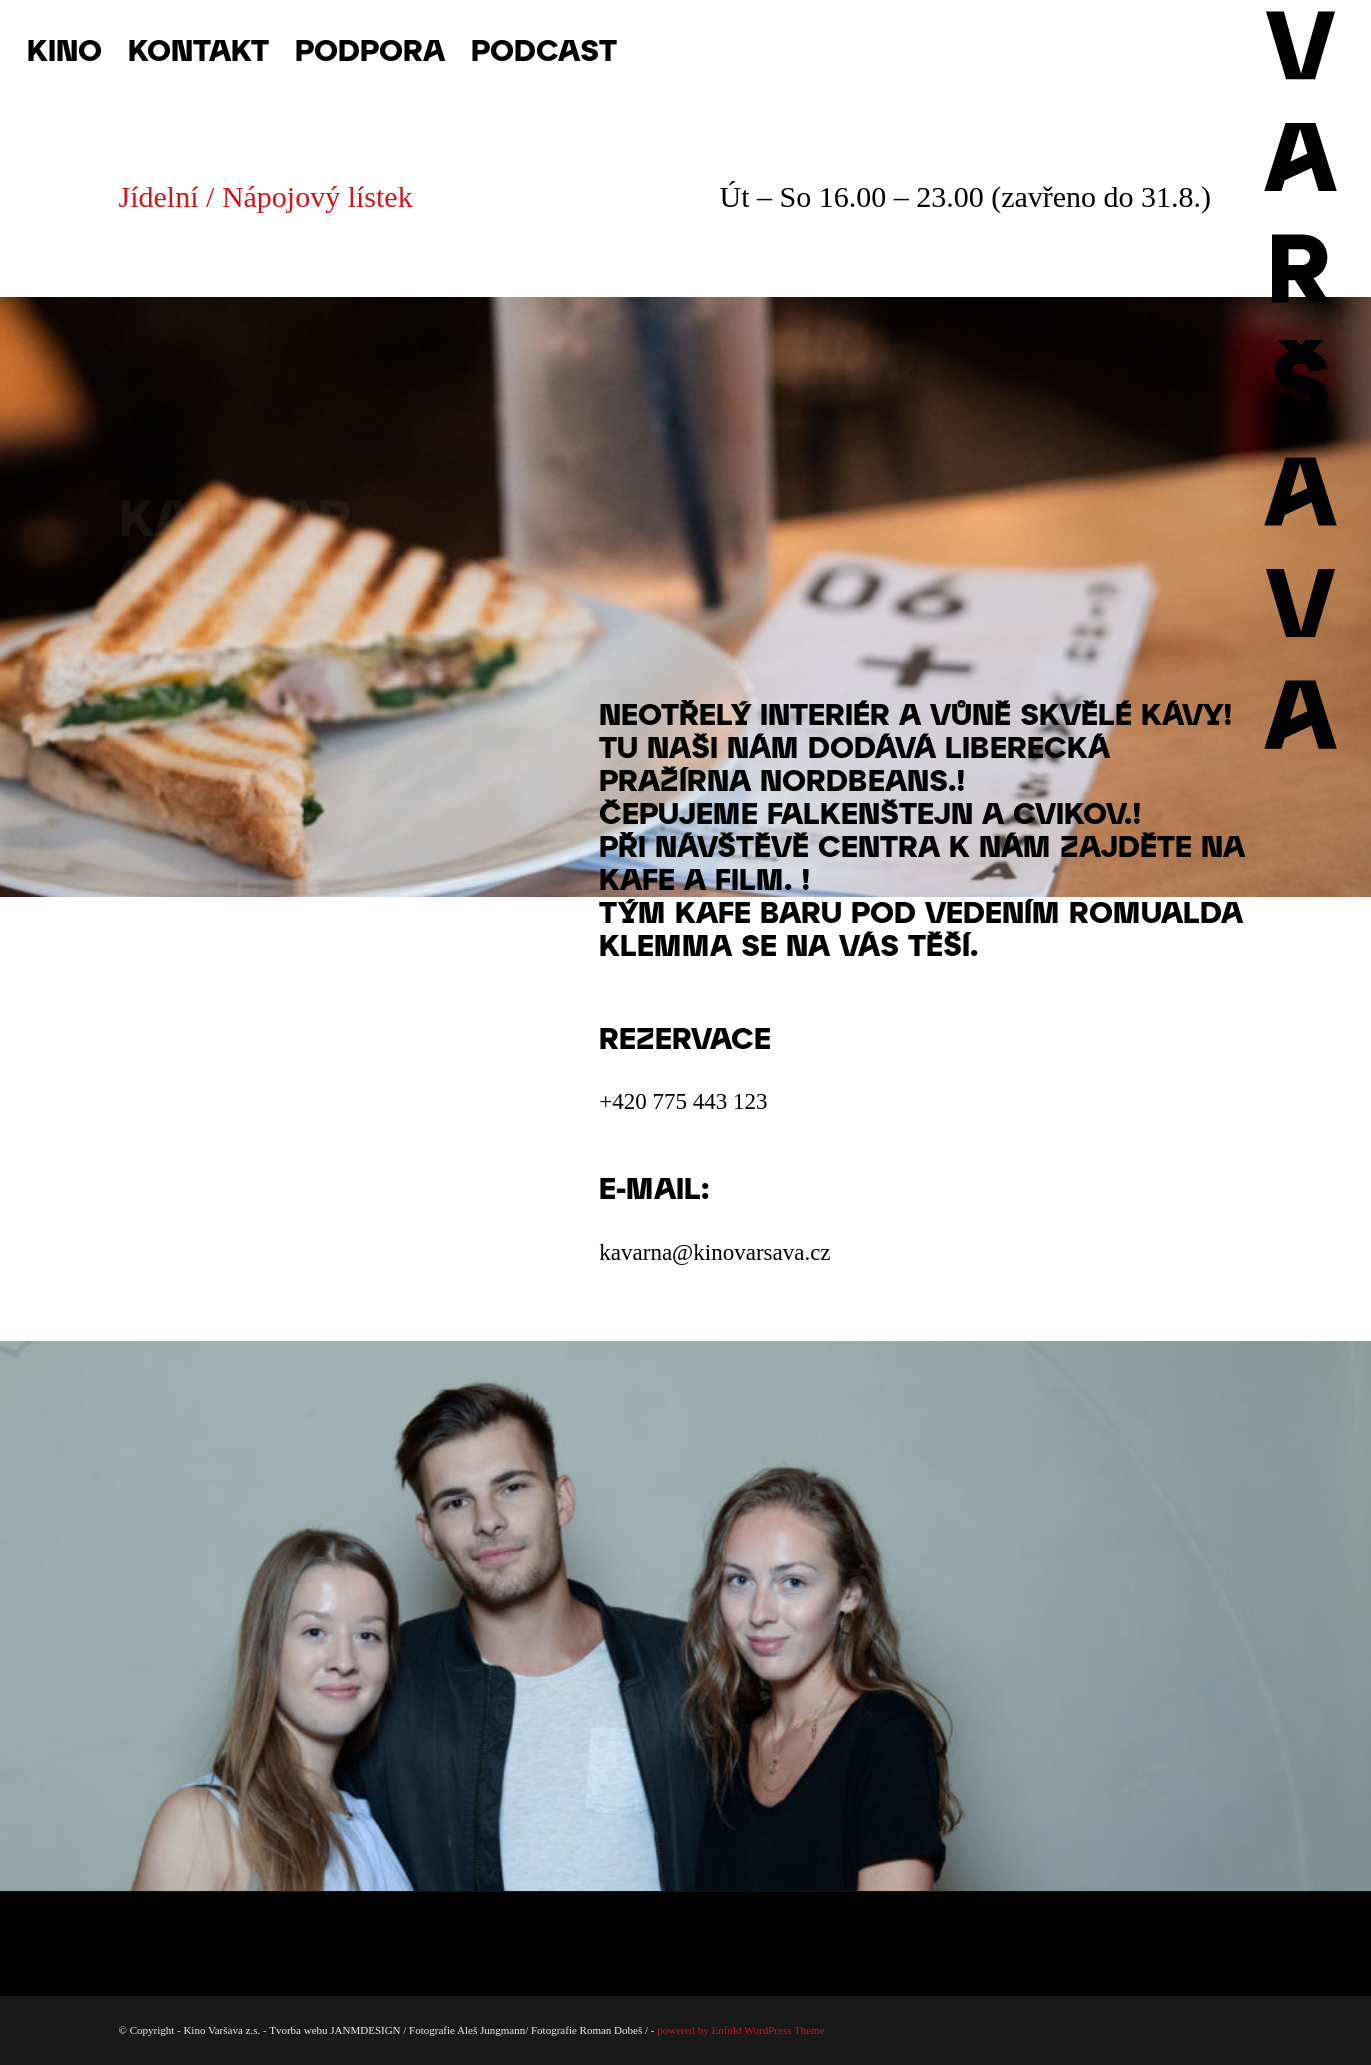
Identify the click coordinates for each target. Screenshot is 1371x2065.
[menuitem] (64, 49)
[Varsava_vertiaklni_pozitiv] (1301, 49)
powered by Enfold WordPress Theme (740, 2030)
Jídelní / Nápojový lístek (266, 196)
